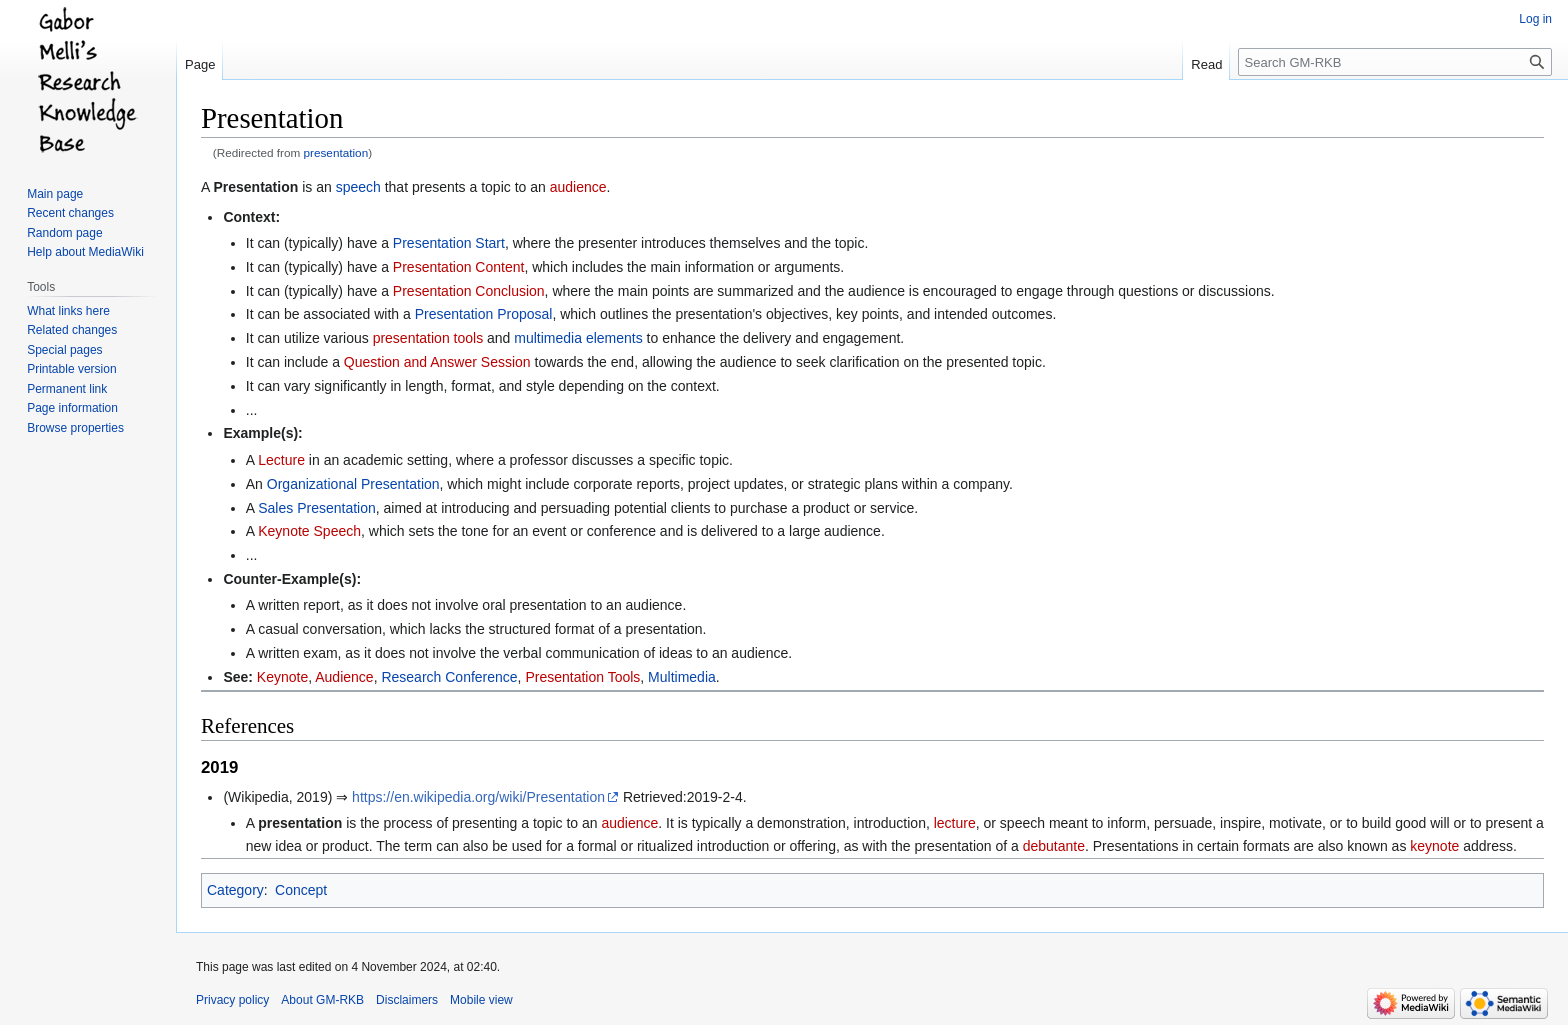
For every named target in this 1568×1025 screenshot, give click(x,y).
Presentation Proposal (484, 314)
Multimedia (682, 677)
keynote (1434, 846)
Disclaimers (407, 1000)
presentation (336, 152)
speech (358, 187)
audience (578, 187)
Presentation (255, 187)
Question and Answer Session (437, 362)
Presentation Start (449, 243)
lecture (955, 823)
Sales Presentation (317, 508)
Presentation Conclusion (469, 291)
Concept (301, 890)
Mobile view (481, 1000)
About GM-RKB (322, 1000)
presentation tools (428, 338)
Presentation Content (459, 267)
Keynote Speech (309, 531)
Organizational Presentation (353, 484)
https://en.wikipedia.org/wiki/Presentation (478, 797)
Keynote (282, 677)
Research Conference (449, 677)
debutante (1054, 846)
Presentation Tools (582, 677)
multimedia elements (578, 338)
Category (235, 890)
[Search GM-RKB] (1395, 62)
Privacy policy (232, 1000)
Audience (344, 677)
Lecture (281, 460)
